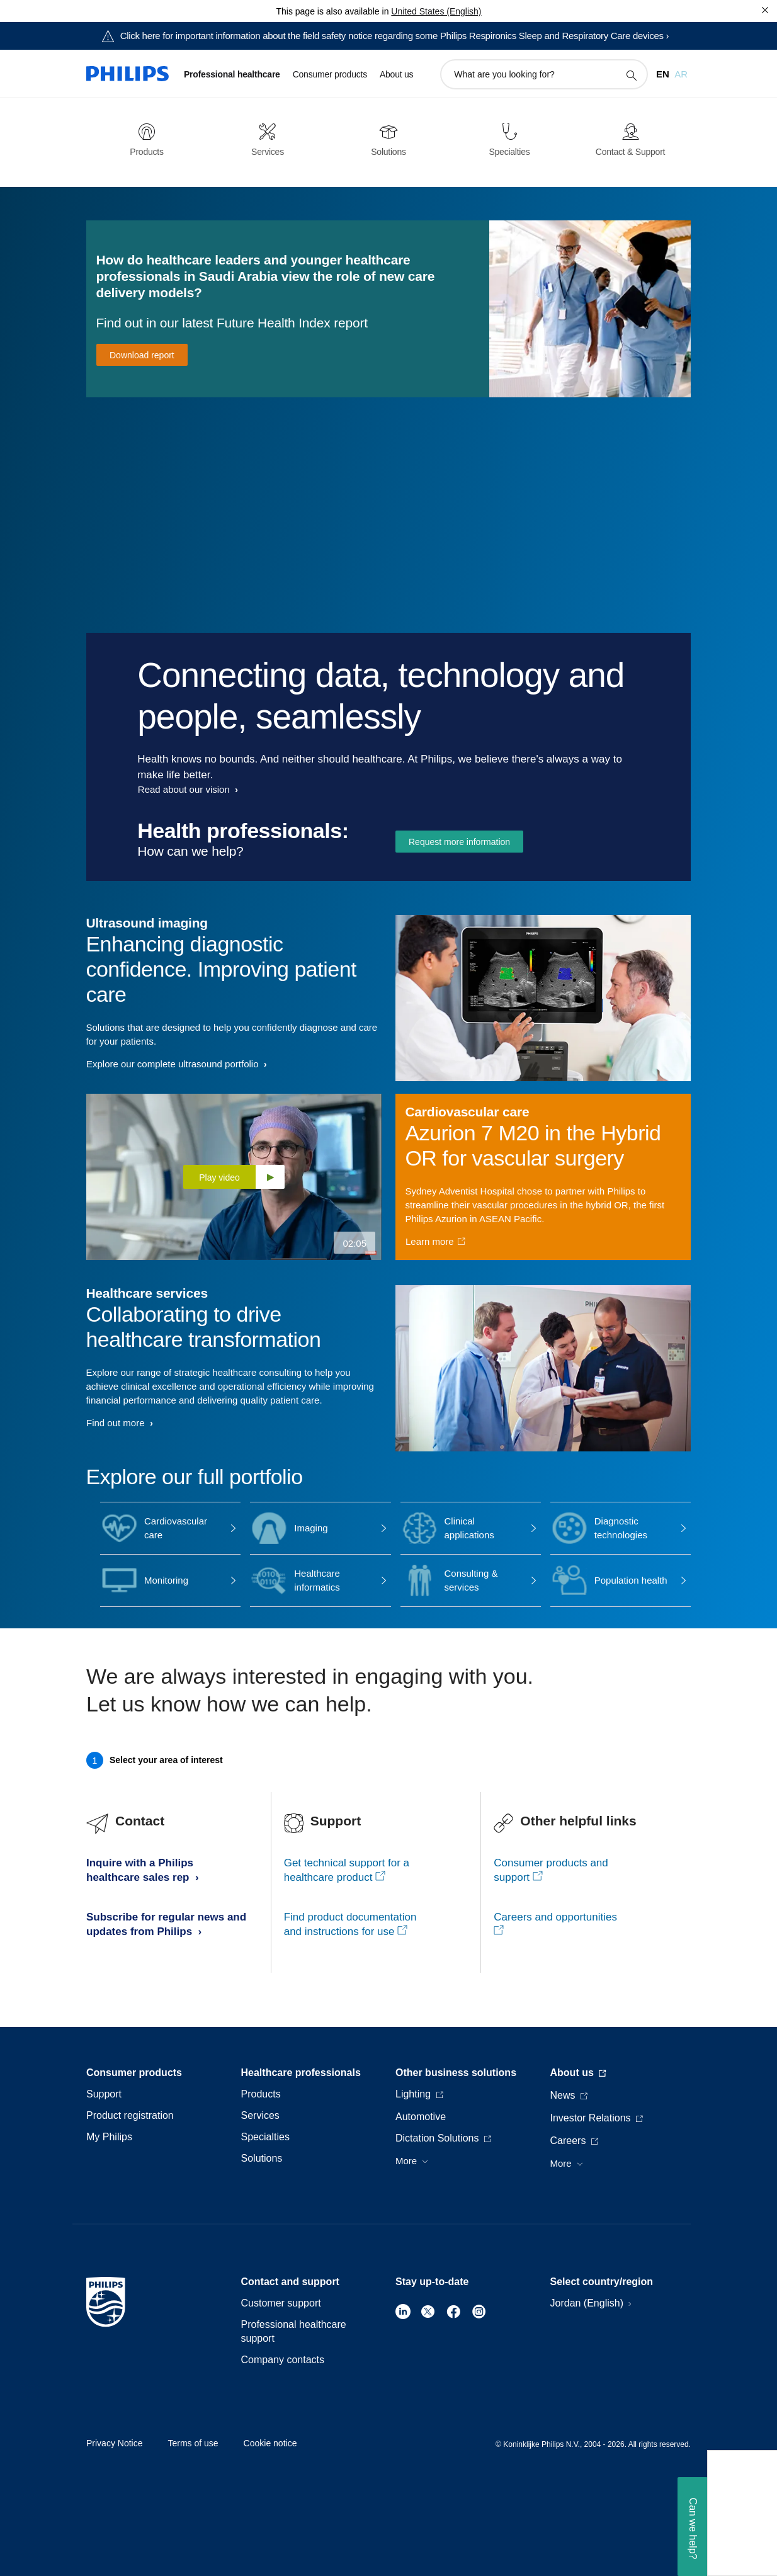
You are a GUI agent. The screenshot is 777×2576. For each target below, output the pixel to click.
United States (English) (436, 11)
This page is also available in (332, 11)
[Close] (765, 10)
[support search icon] (630, 74)
